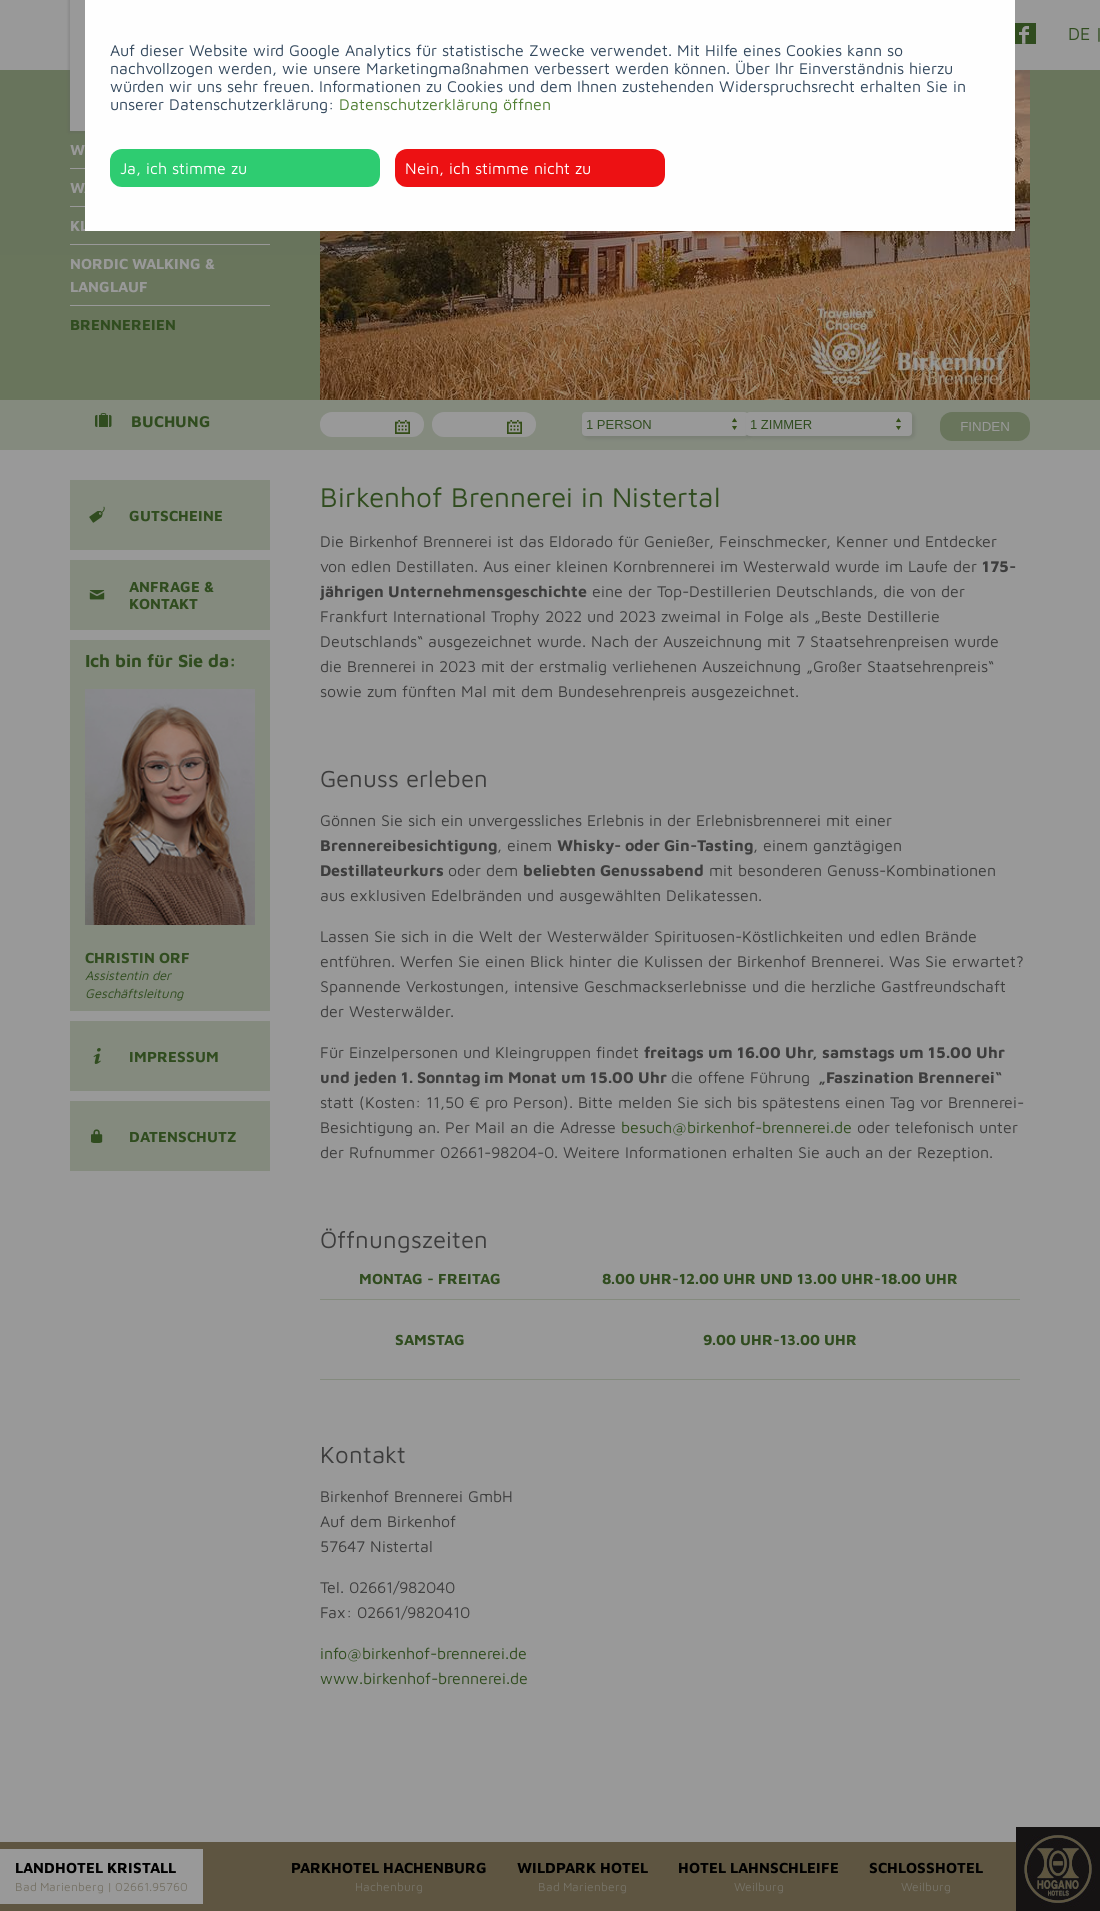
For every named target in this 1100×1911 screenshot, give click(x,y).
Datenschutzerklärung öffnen (445, 104)
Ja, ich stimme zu (183, 168)
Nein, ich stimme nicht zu (498, 168)
